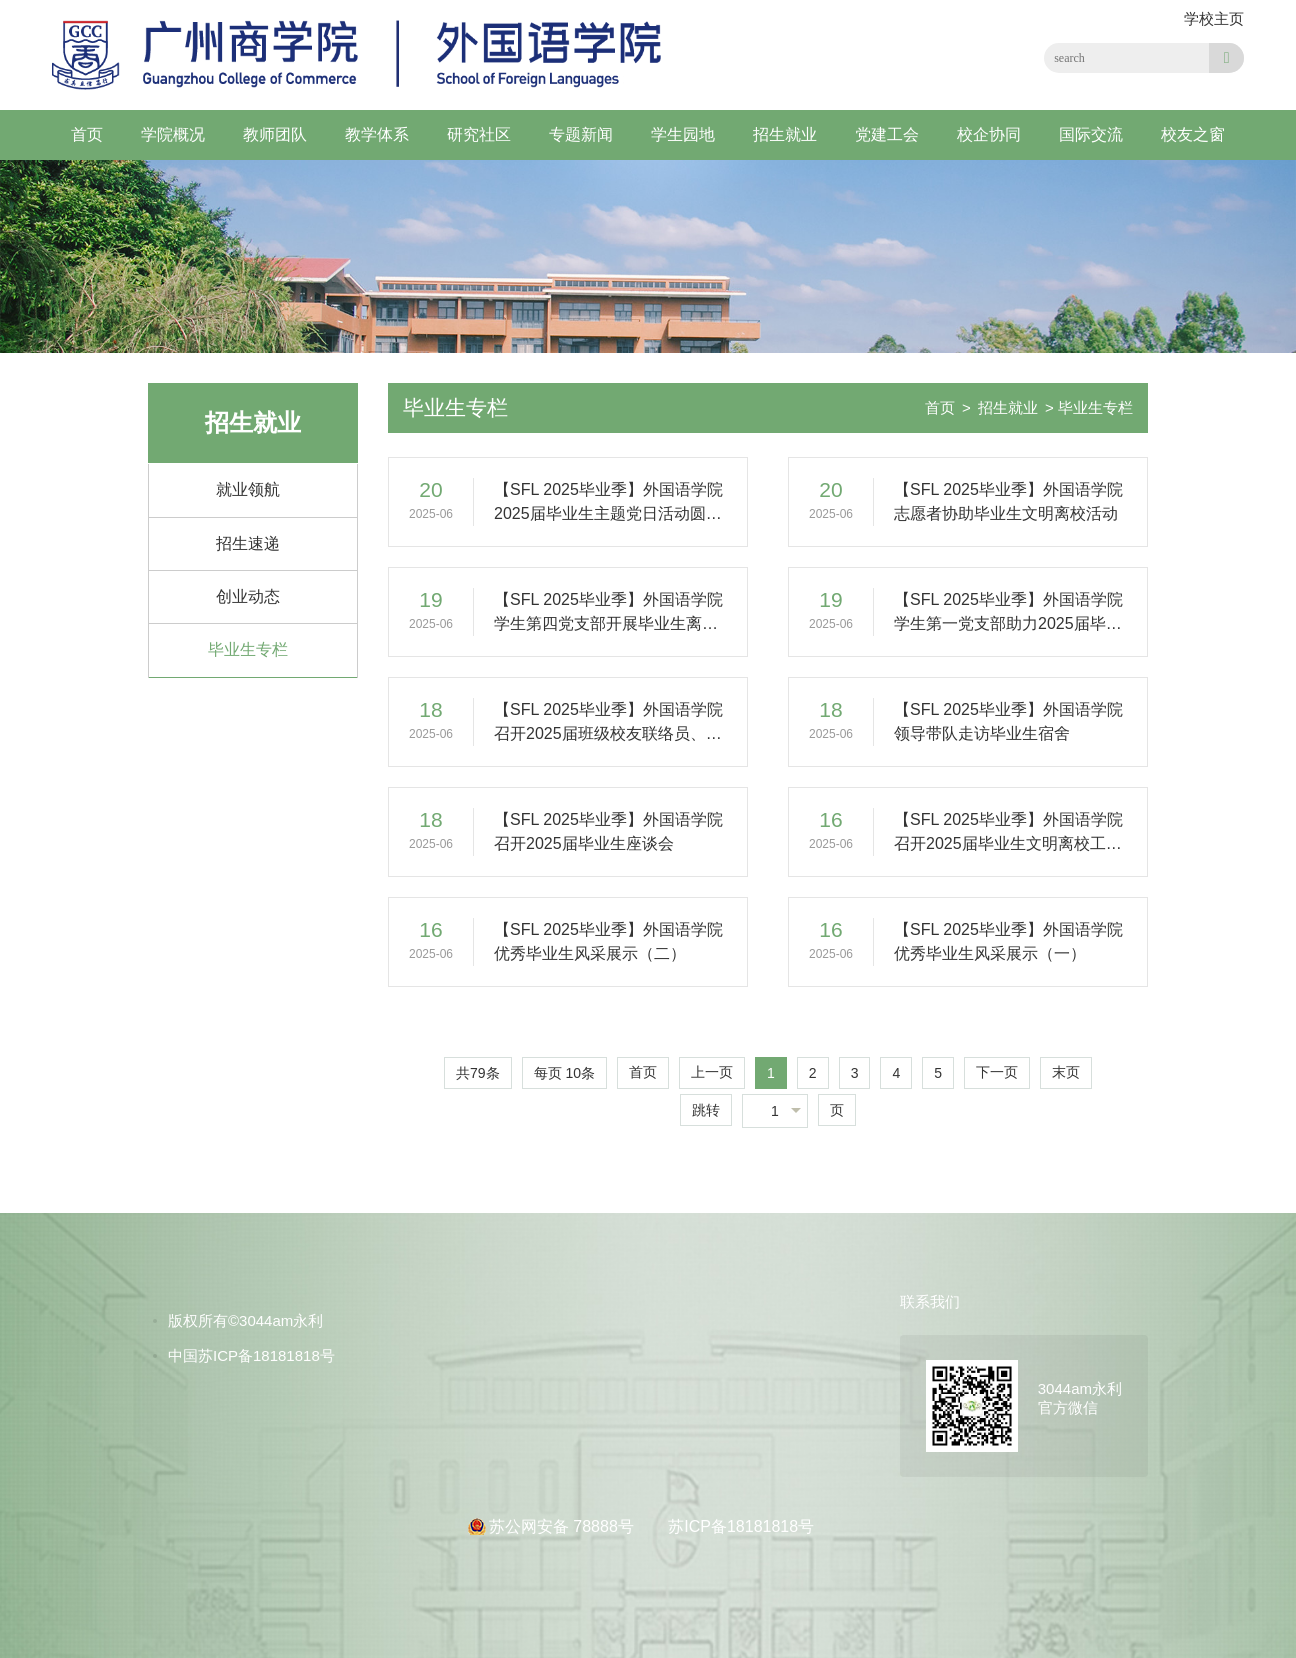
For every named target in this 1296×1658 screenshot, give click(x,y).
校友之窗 (1193, 134)
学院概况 (173, 134)
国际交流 (1091, 134)
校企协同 (989, 134)
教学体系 (377, 134)
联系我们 (930, 1301)
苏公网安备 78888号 (563, 1526)
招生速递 (248, 543)
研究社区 (479, 134)
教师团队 (275, 134)
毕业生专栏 (248, 649)
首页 (87, 134)
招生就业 (785, 134)
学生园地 (683, 134)
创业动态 (248, 596)
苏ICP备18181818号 (741, 1526)
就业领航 (248, 489)
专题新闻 (581, 134)
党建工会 (887, 134)
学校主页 (1214, 18)
